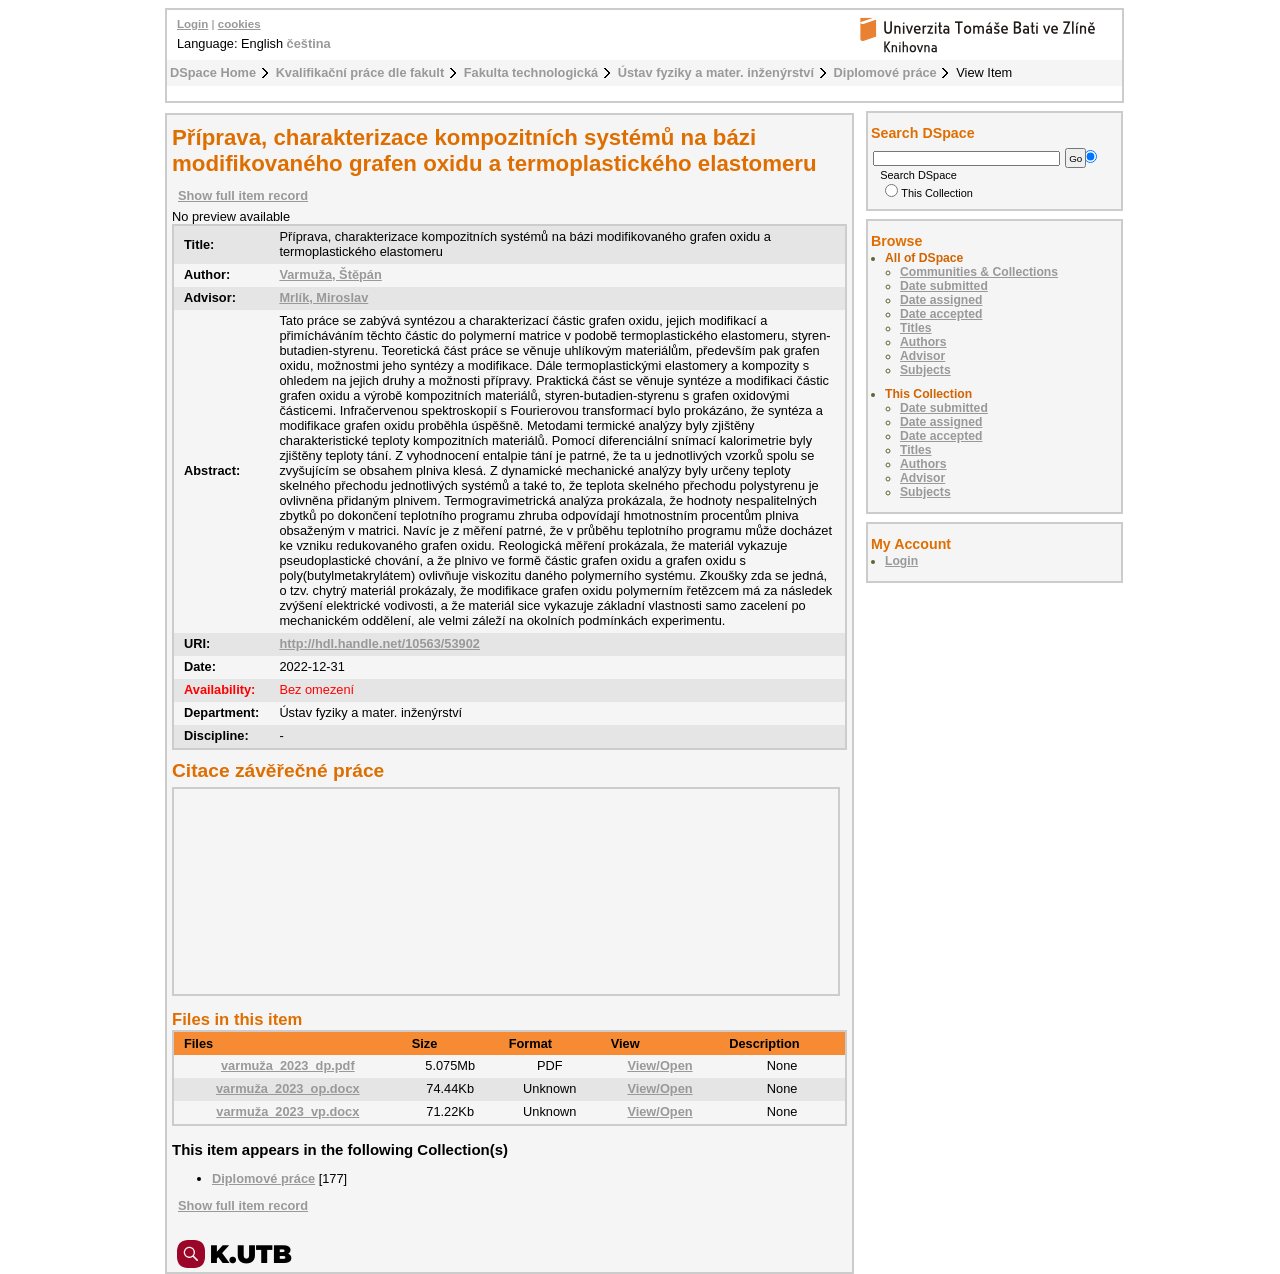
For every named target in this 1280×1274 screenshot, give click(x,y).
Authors (923, 342)
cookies (239, 24)
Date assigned (941, 300)
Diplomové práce (885, 72)
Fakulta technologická (531, 72)
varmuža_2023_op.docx (288, 1088)
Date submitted (944, 286)
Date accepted (941, 314)
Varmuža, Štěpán (330, 274)
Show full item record (243, 195)
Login (192, 24)
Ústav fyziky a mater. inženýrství (716, 72)
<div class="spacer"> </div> (501, 891)
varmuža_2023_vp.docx (287, 1111)
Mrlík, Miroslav (323, 297)
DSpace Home (213, 72)
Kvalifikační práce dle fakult (360, 72)
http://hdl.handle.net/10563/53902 (379, 643)
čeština (309, 43)
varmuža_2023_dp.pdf (288, 1065)
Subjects (925, 370)
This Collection (929, 193)
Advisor (922, 356)
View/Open (659, 1065)
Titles (916, 328)
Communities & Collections (979, 272)
